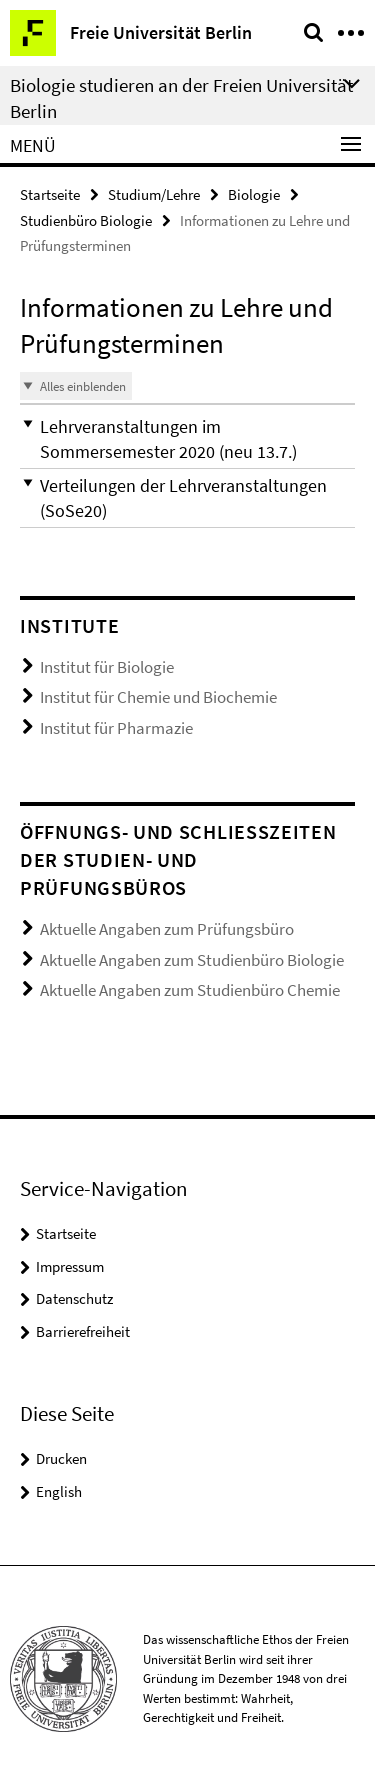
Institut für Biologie (107, 667)
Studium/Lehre (154, 194)
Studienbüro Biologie (86, 220)
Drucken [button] (61, 1458)
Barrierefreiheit (83, 1331)
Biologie (254, 194)
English (59, 1491)
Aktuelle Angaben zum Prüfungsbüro (167, 929)
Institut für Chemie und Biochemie (158, 697)
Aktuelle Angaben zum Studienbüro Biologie (192, 960)
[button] (187, 439)
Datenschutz (74, 1298)
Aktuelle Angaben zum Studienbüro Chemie (190, 990)
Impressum (70, 1266)
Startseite (50, 194)
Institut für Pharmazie (116, 728)
